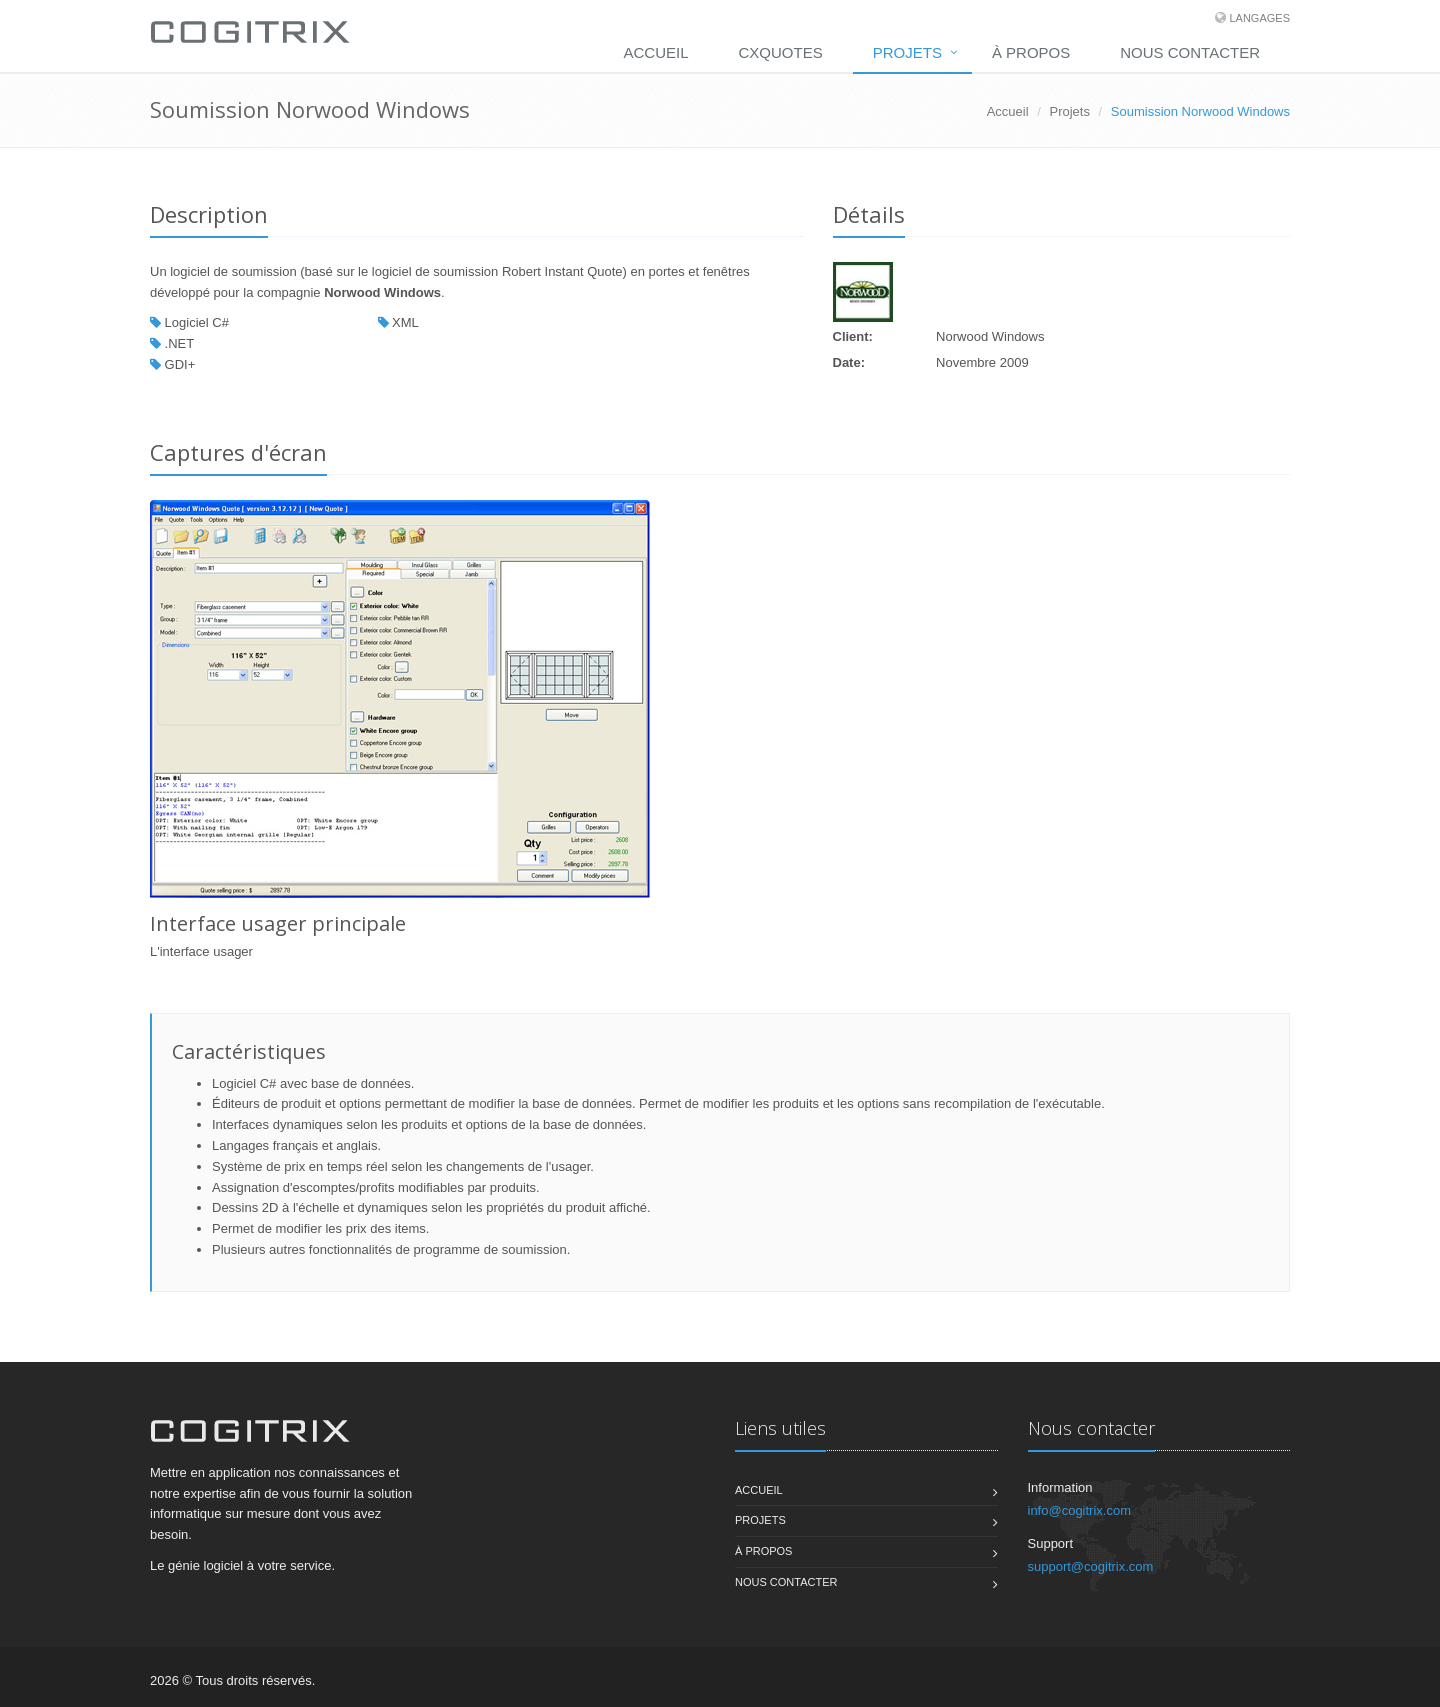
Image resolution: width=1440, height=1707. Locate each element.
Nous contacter (1190, 52)
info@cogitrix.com (1080, 1510)
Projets (907, 52)
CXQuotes (781, 52)
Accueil (656, 52)
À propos (1031, 52)
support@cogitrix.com (1091, 1566)
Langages (1259, 18)
